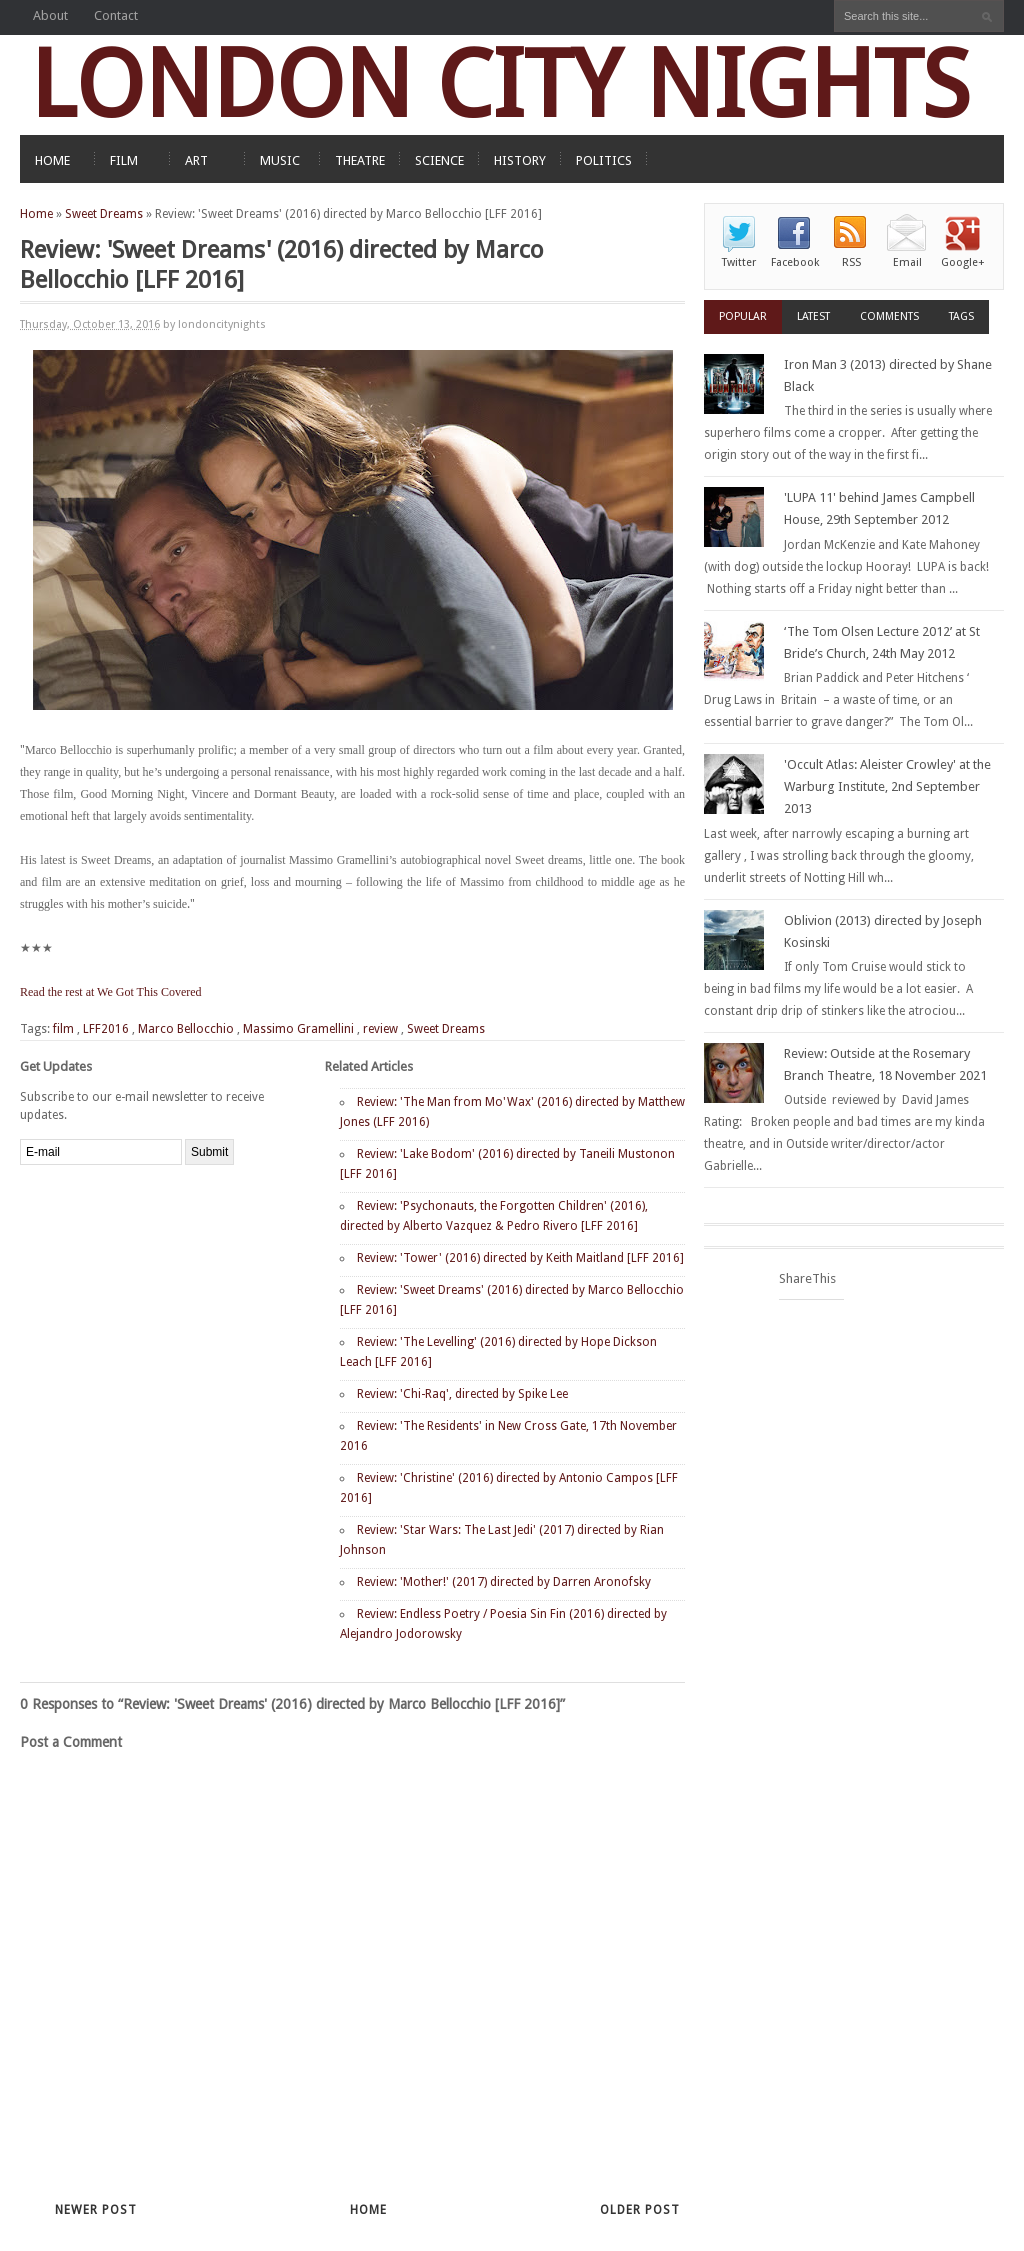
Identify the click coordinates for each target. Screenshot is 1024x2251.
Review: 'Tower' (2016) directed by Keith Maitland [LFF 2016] (520, 1258)
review (380, 1029)
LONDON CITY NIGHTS (500, 84)
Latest (813, 316)
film (63, 1029)
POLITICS (604, 160)
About (50, 15)
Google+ (963, 262)
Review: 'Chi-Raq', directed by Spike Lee (462, 1394)
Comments (889, 316)
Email (907, 262)
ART (196, 160)
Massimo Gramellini (298, 1029)
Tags (961, 316)
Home (36, 214)
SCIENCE (439, 160)
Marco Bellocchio (186, 1029)
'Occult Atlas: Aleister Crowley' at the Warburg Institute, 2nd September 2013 (887, 786)
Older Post (640, 2210)
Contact (116, 15)
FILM (124, 160)
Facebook (795, 262)
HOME (52, 160)
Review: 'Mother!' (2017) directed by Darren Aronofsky (504, 1582)
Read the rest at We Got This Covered (111, 992)
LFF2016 (106, 1029)
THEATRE (360, 160)
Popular (743, 316)
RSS (851, 262)
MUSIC (280, 160)
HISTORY (520, 160)
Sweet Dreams (104, 214)
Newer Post (96, 2210)
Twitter (739, 262)
